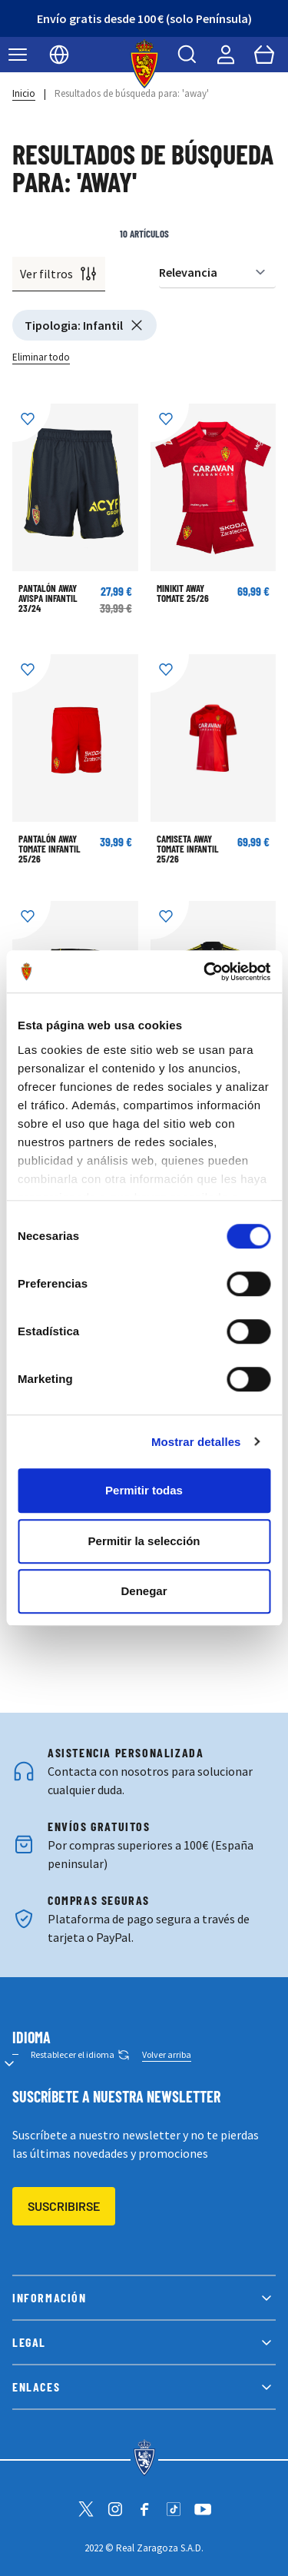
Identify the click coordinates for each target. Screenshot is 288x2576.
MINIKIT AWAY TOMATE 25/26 (183, 593)
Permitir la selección (144, 1540)
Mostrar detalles (196, 1441)
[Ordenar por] (217, 272)
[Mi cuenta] (225, 54)
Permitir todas (144, 1490)
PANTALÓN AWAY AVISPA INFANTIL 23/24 (48, 598)
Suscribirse (64, 2206)
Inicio (23, 93)
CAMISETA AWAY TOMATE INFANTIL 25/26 (188, 849)
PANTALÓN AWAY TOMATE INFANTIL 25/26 (49, 849)
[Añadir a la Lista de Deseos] (31, 423)
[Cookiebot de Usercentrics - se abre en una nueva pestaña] (205, 972)
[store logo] (144, 63)
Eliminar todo (41, 357)
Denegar (144, 1590)
